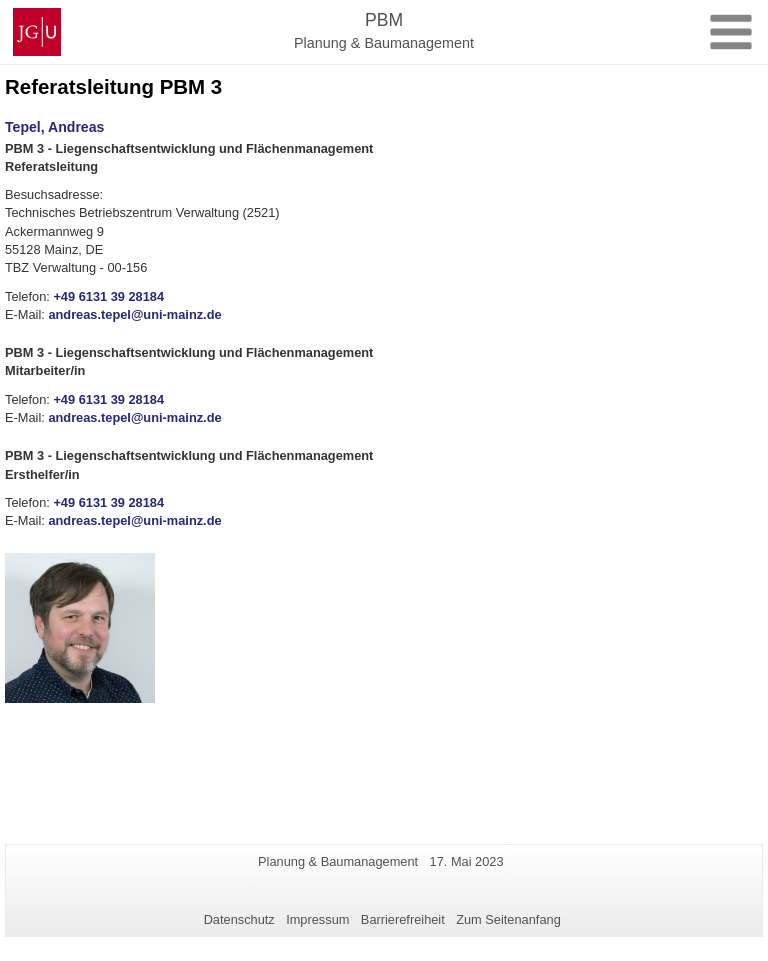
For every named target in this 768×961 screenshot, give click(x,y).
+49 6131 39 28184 (108, 296)
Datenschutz (239, 919)
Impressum (317, 919)
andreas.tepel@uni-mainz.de (134, 314)
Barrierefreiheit (403, 919)
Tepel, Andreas (54, 127)
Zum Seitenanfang (508, 919)
